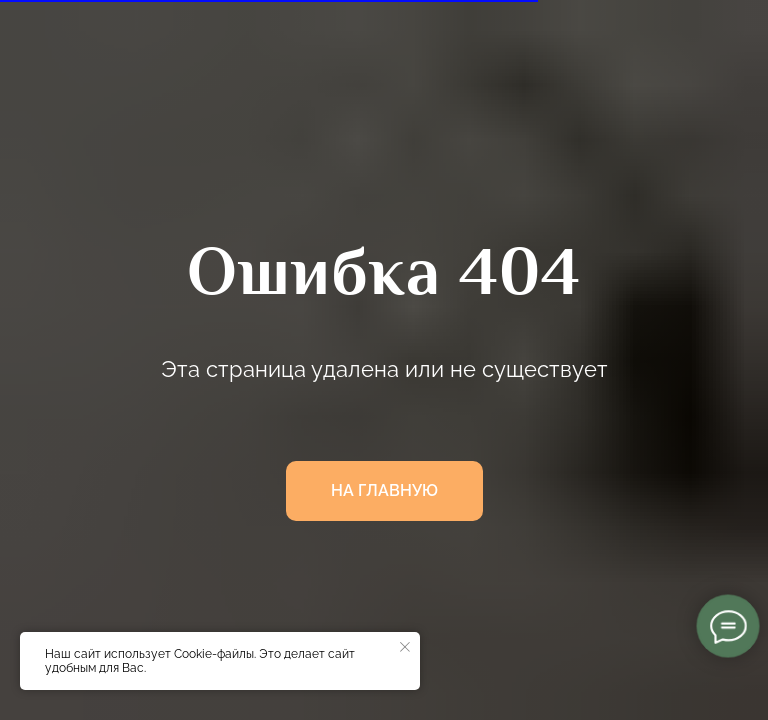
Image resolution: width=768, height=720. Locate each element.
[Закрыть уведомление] (405, 647)
